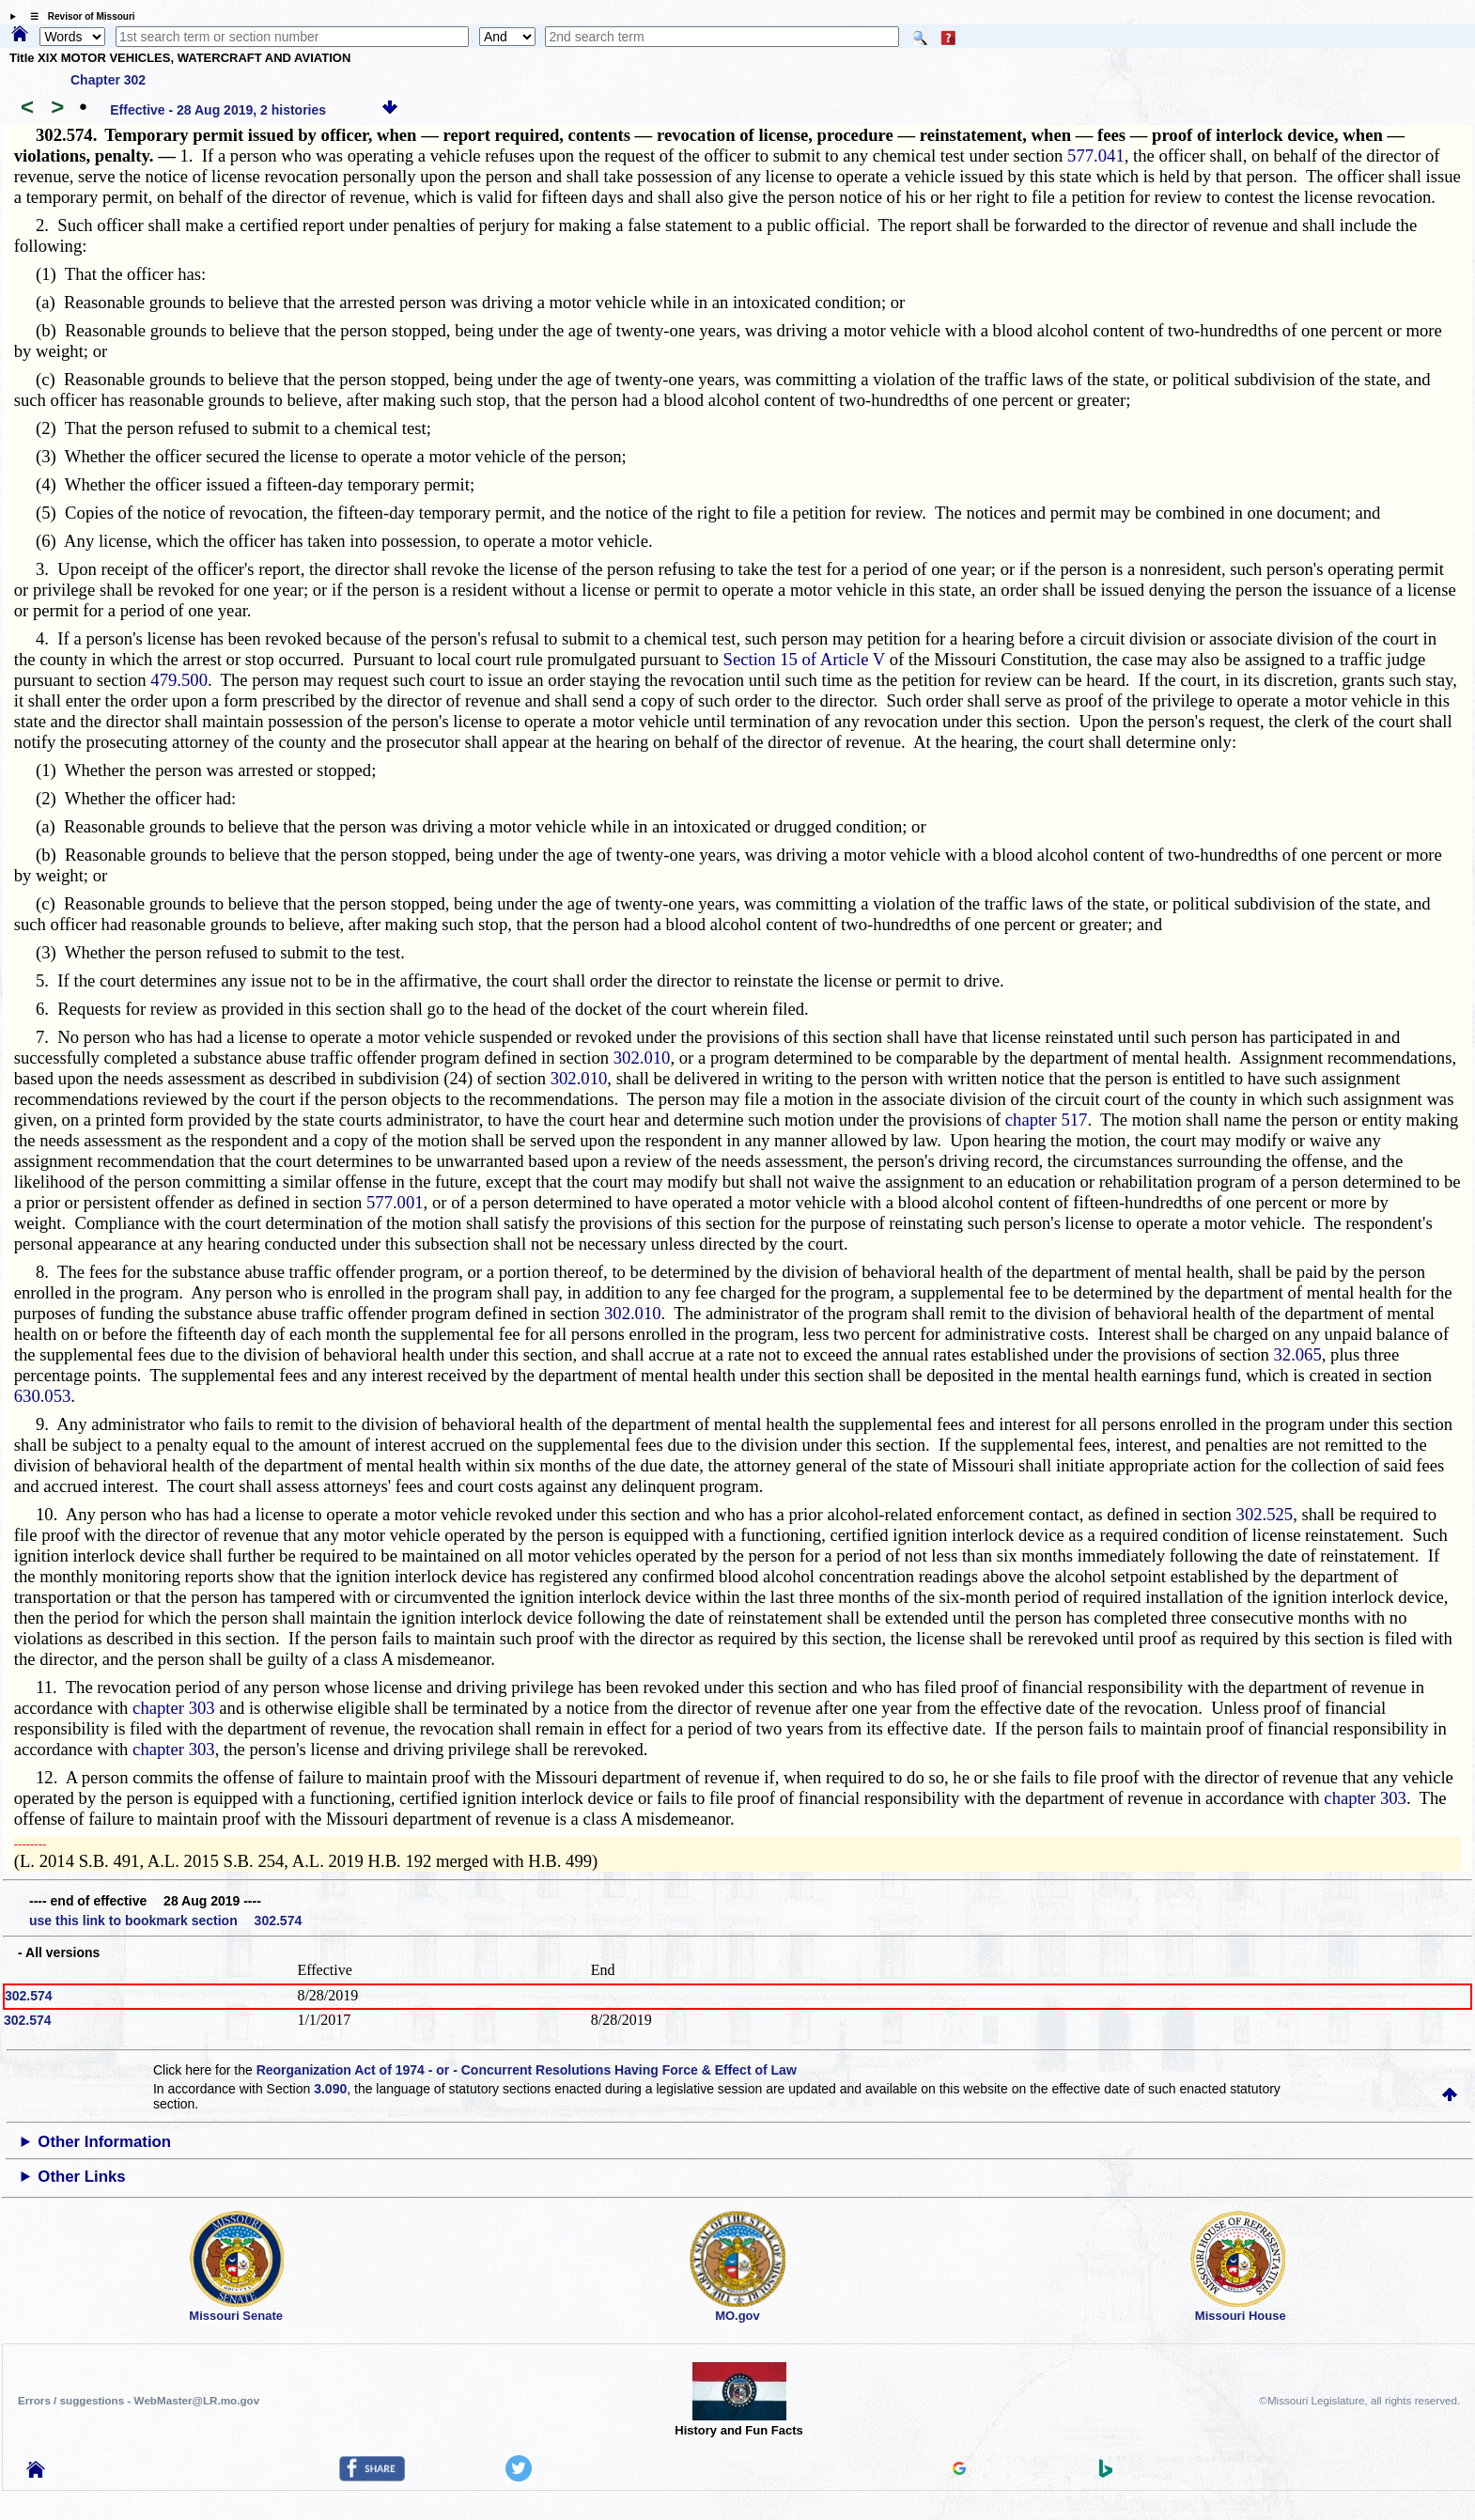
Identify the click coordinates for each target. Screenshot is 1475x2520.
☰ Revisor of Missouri (78, 16)
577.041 (1096, 155)
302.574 (29, 1995)
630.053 (42, 1396)
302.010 (642, 1057)
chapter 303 (173, 1708)
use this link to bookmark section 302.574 (165, 1920)
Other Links (81, 2177)
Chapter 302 (108, 79)
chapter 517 (1046, 1119)
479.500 (179, 680)
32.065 (1297, 1354)
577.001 (395, 1202)
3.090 (330, 2088)
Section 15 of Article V (804, 659)
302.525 (1265, 1514)
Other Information (104, 2142)
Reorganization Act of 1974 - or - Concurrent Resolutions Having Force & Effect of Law (526, 2069)
